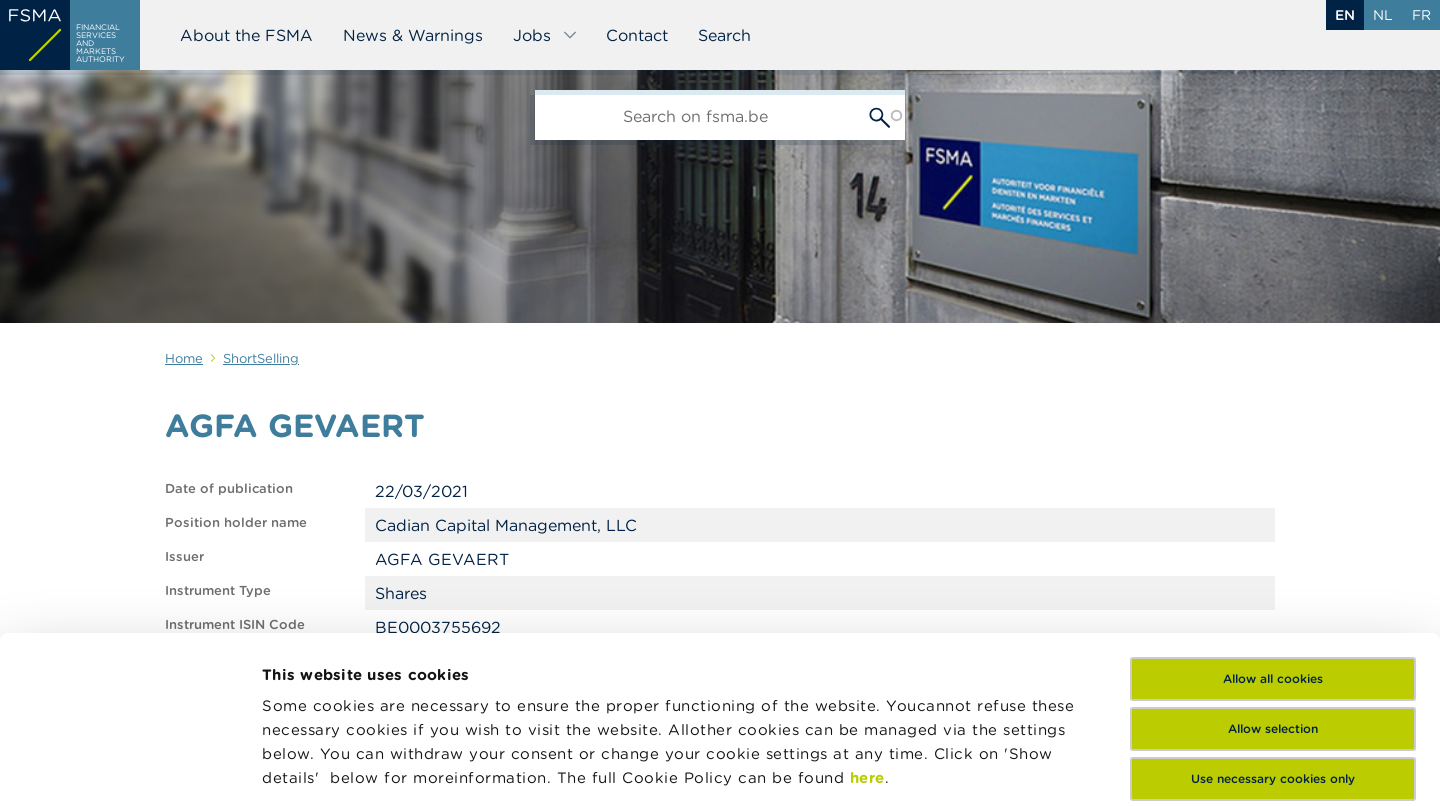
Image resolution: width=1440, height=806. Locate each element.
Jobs (545, 35)
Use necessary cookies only (1273, 612)
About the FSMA (246, 35)
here (867, 611)
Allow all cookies (1273, 512)
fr (1421, 15)
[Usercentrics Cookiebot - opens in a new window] (129, 767)
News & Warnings (413, 35)
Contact (637, 35)
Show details (312, 766)
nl (1383, 15)
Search (724, 35)
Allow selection (1273, 562)
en (1345, 15)
